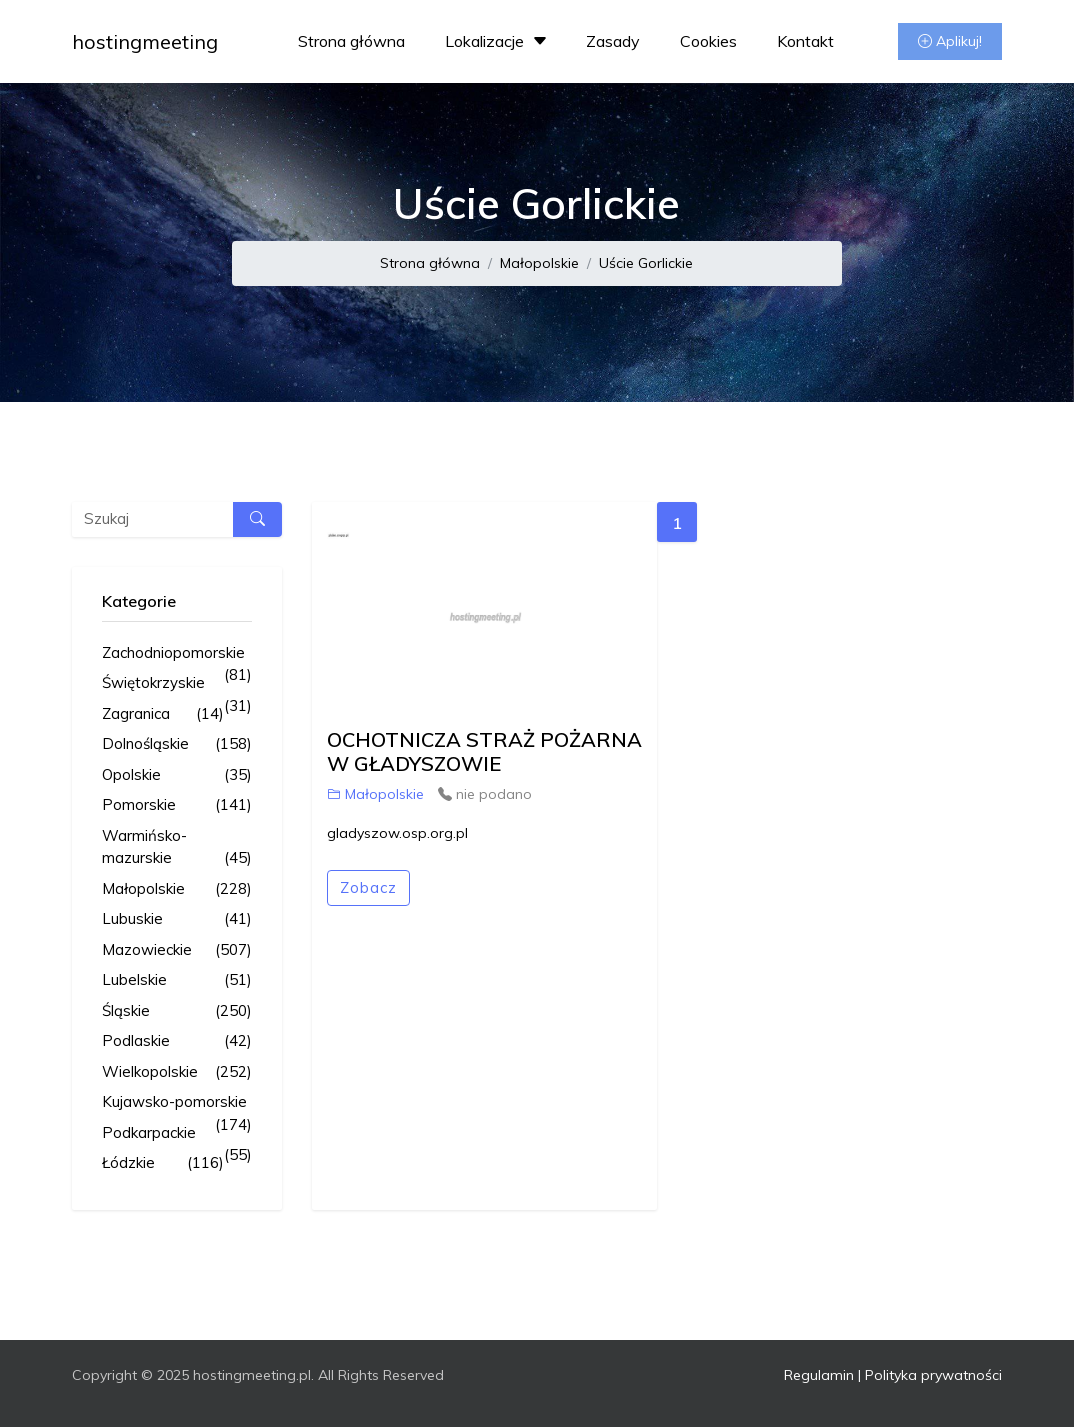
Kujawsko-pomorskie (177, 1103)
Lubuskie (177, 919)
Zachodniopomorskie (177, 654)
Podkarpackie (177, 1134)
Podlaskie (177, 1041)
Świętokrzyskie (177, 684)
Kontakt (805, 41)
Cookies (708, 41)
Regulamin (819, 1375)
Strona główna (351, 41)
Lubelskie (177, 980)
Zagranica (163, 714)
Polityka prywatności (933, 1375)
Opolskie (177, 775)
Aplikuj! (950, 41)
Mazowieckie (177, 950)
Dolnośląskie (177, 744)
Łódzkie (163, 1163)
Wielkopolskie (177, 1072)
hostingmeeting (145, 41)
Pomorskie (177, 805)
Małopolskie (539, 263)
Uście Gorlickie (646, 263)
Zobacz (368, 887)
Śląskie (177, 1011)
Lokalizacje (498, 41)
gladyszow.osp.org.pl (397, 833)
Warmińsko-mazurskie (177, 848)
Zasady (613, 41)
